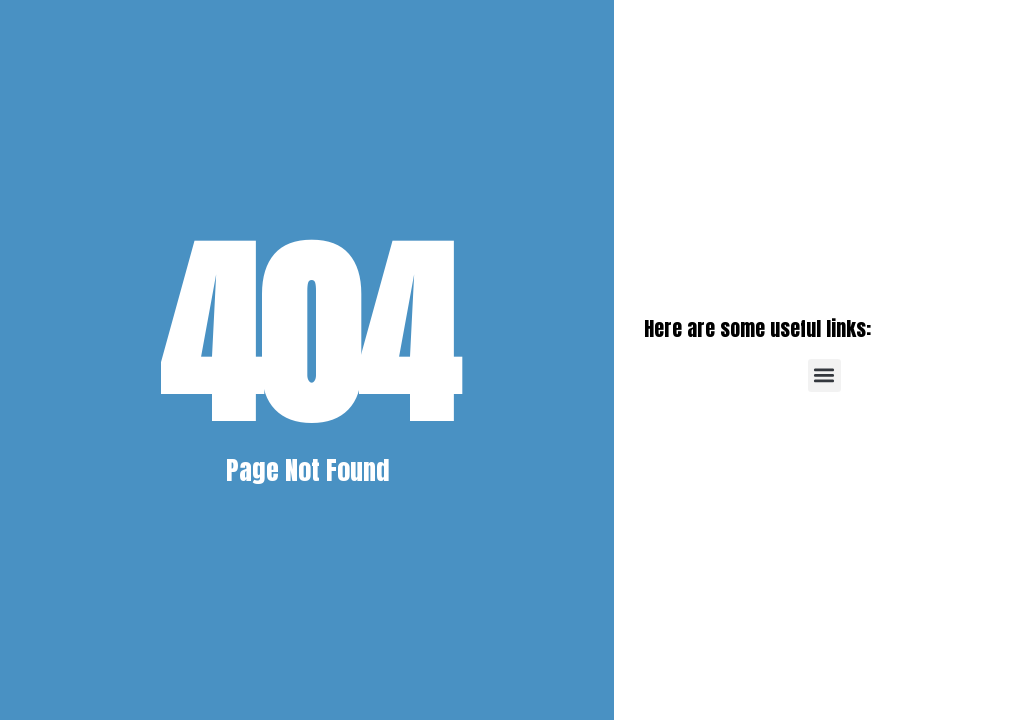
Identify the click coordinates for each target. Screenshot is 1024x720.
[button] (824, 375)
